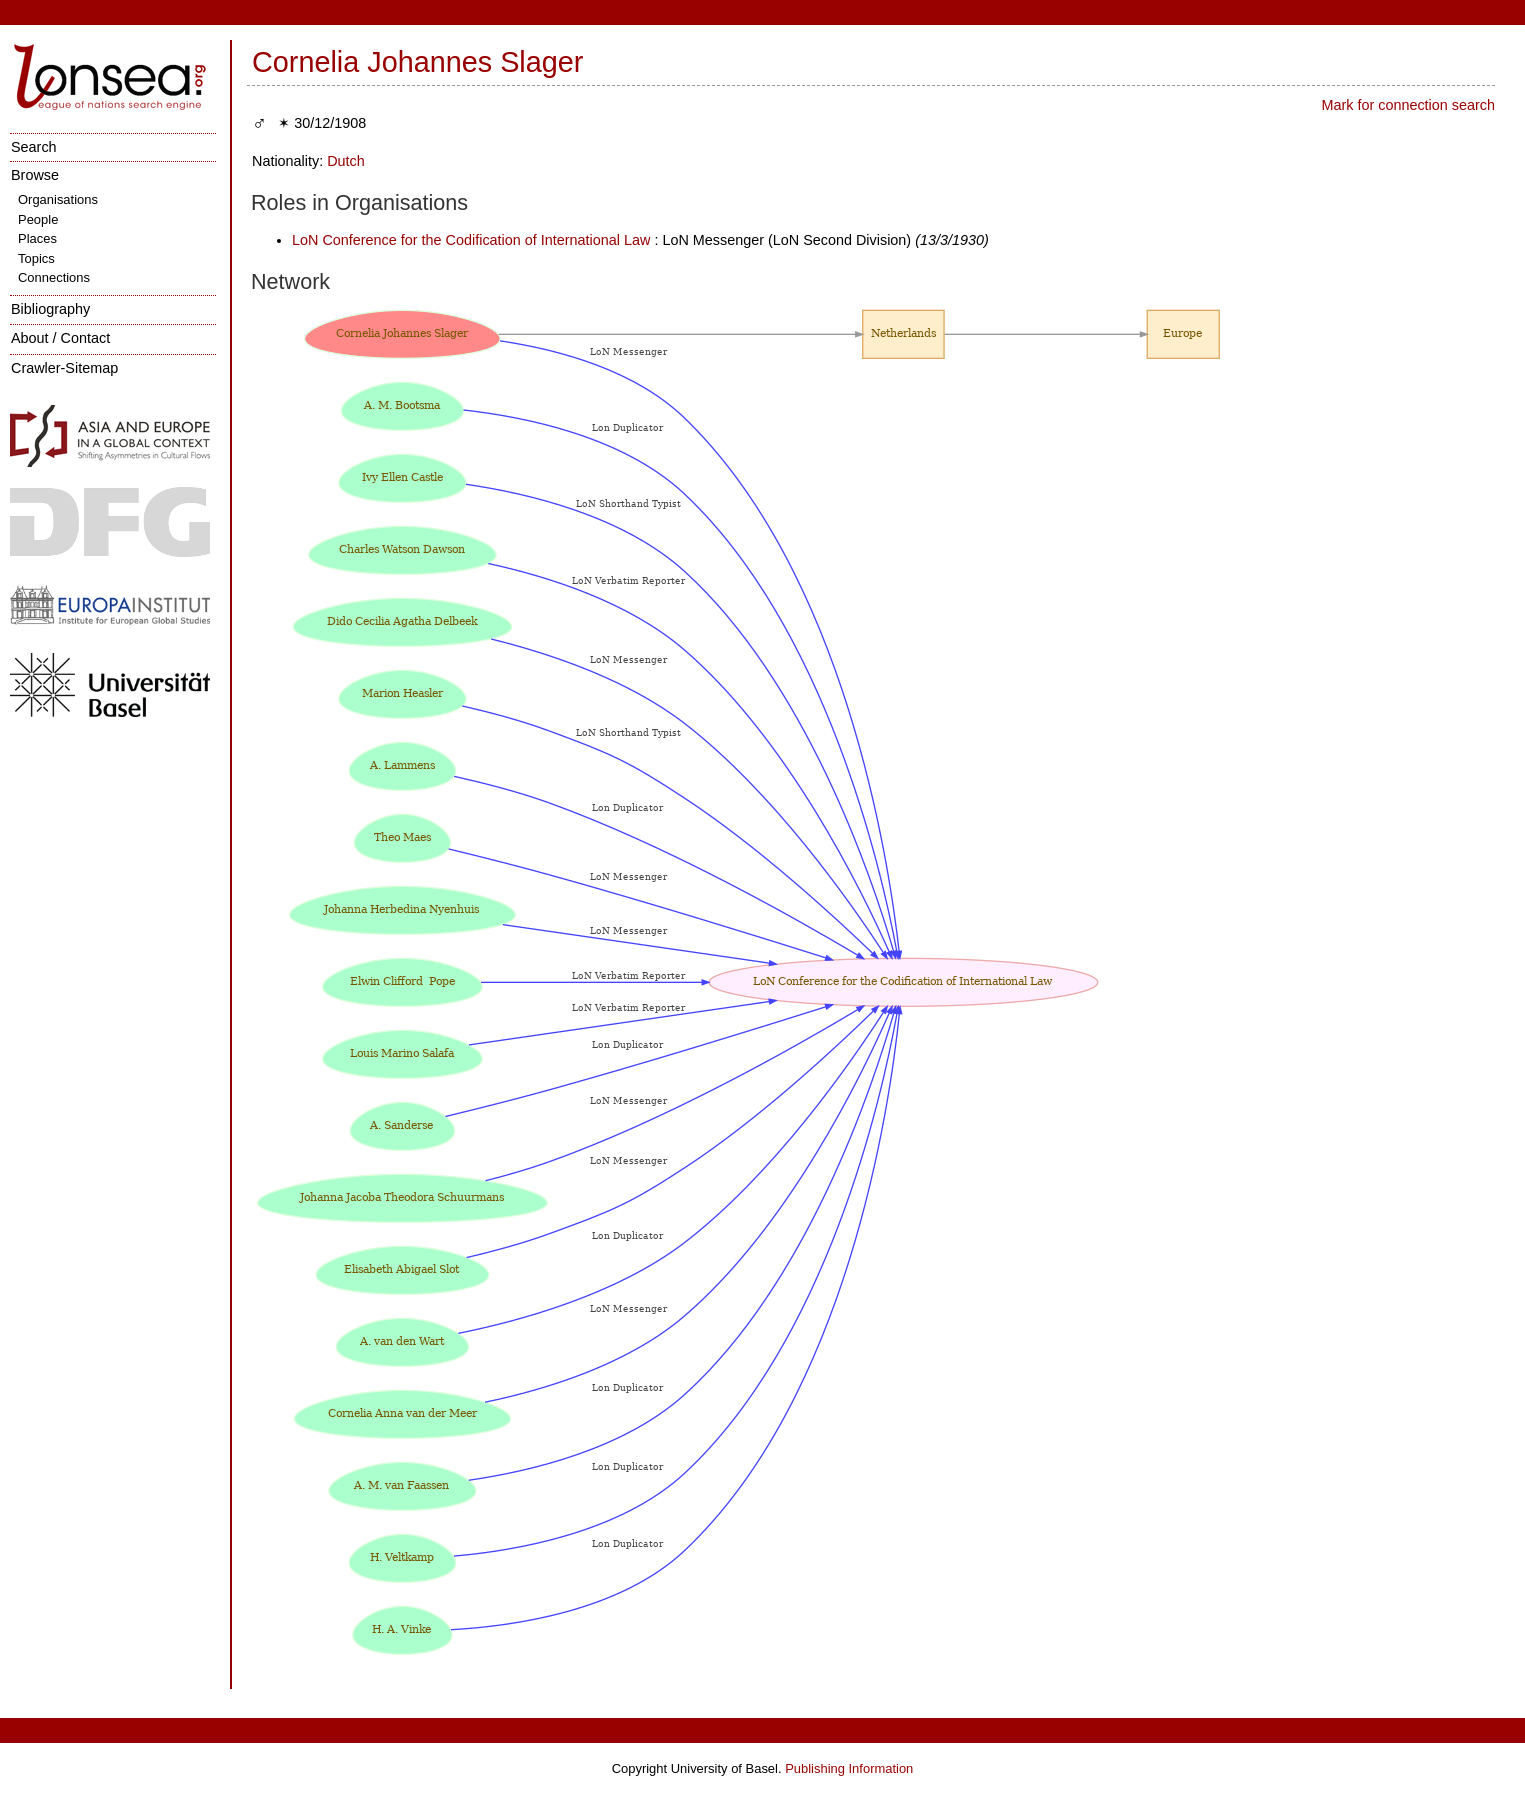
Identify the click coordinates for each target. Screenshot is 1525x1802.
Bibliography (50, 309)
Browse (35, 175)
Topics (36, 258)
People (38, 219)
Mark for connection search (1408, 105)
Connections (54, 277)
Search (34, 147)
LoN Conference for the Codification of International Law (471, 240)
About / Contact (60, 338)
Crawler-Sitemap (64, 368)
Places (37, 238)
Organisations (58, 199)
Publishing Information (849, 1768)
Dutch (346, 161)
